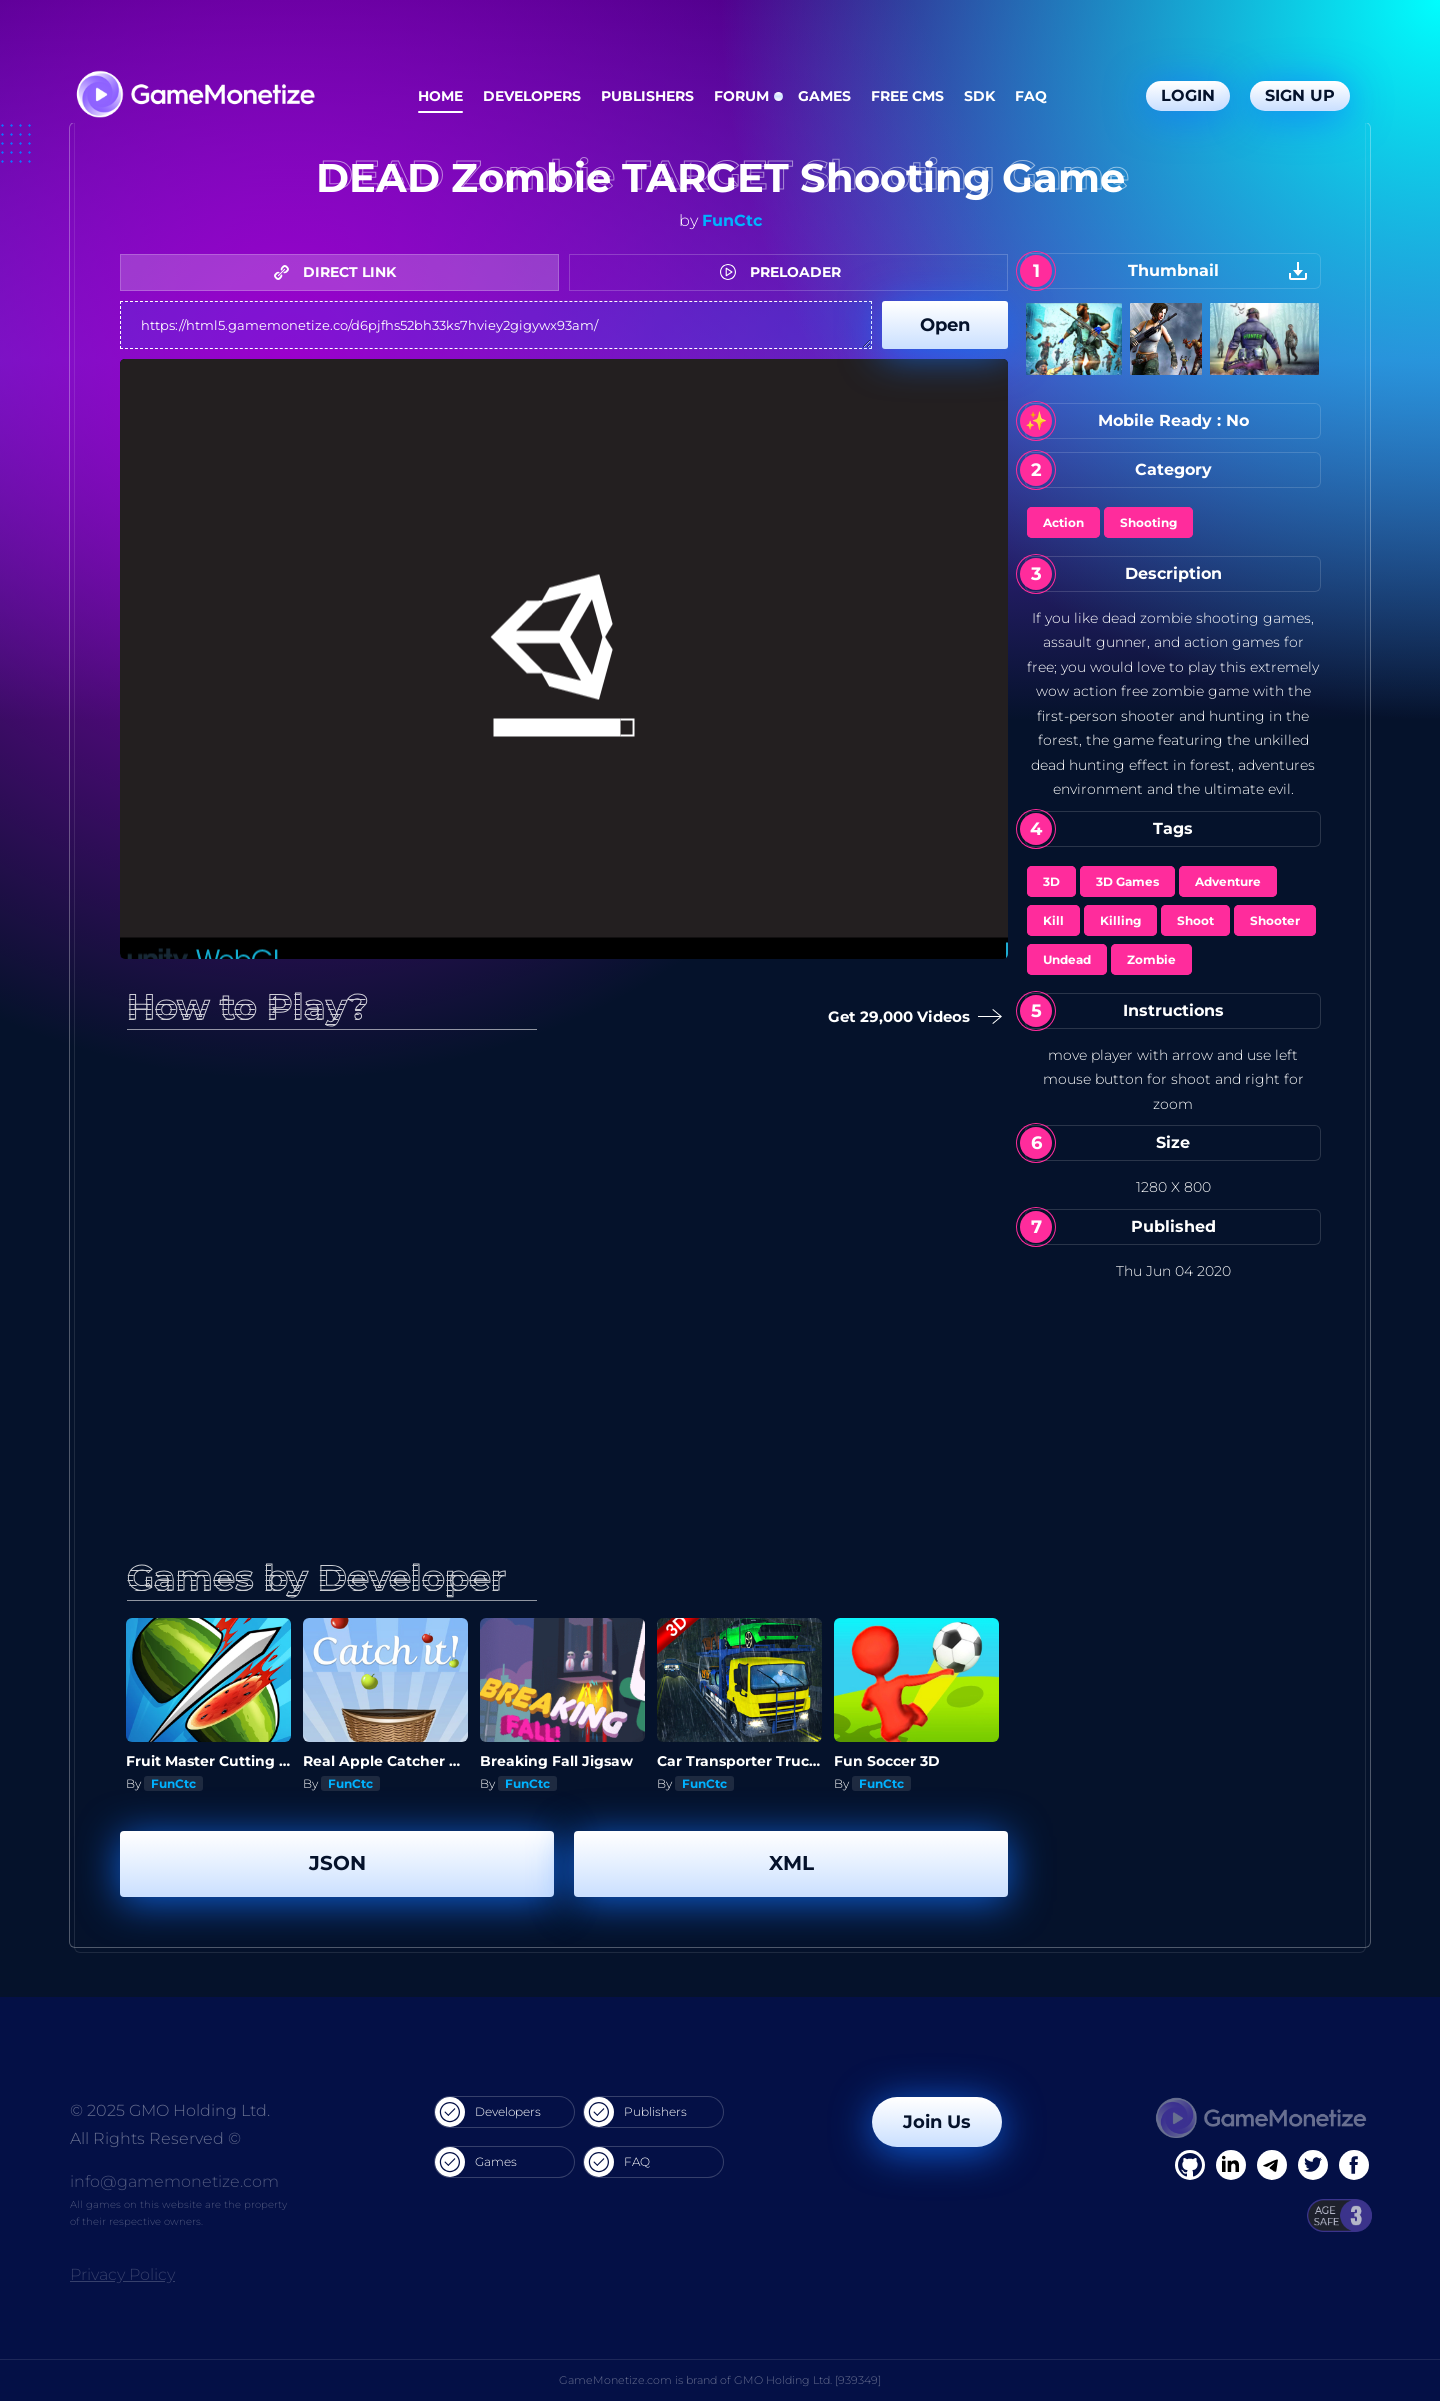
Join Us (937, 2122)
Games (824, 96)
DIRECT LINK (340, 272)
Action (1063, 522)
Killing (1120, 920)
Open (945, 325)
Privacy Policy (122, 2274)
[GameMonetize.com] (194, 96)
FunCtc (732, 220)
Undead (1067, 959)
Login (1188, 95)
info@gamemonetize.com (174, 2181)
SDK (979, 96)
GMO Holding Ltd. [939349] (807, 2380)
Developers (532, 96)
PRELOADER (785, 272)
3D (1051, 881)
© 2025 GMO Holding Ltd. (170, 2110)
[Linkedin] (1272, 2165)
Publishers (647, 96)
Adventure (1228, 881)
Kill (1053, 920)
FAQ (1031, 96)
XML (791, 1863)
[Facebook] (1190, 2165)
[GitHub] (1354, 2165)
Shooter (1275, 920)
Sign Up (1300, 95)
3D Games (1127, 881)
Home (440, 96)
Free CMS (907, 96)
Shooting (1148, 522)
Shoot (1195, 920)
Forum (741, 96)
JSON (337, 1863)
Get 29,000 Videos (911, 1017)
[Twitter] (1313, 2165)
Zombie (1151, 959)
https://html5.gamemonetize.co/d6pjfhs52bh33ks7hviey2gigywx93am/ (496, 325)
